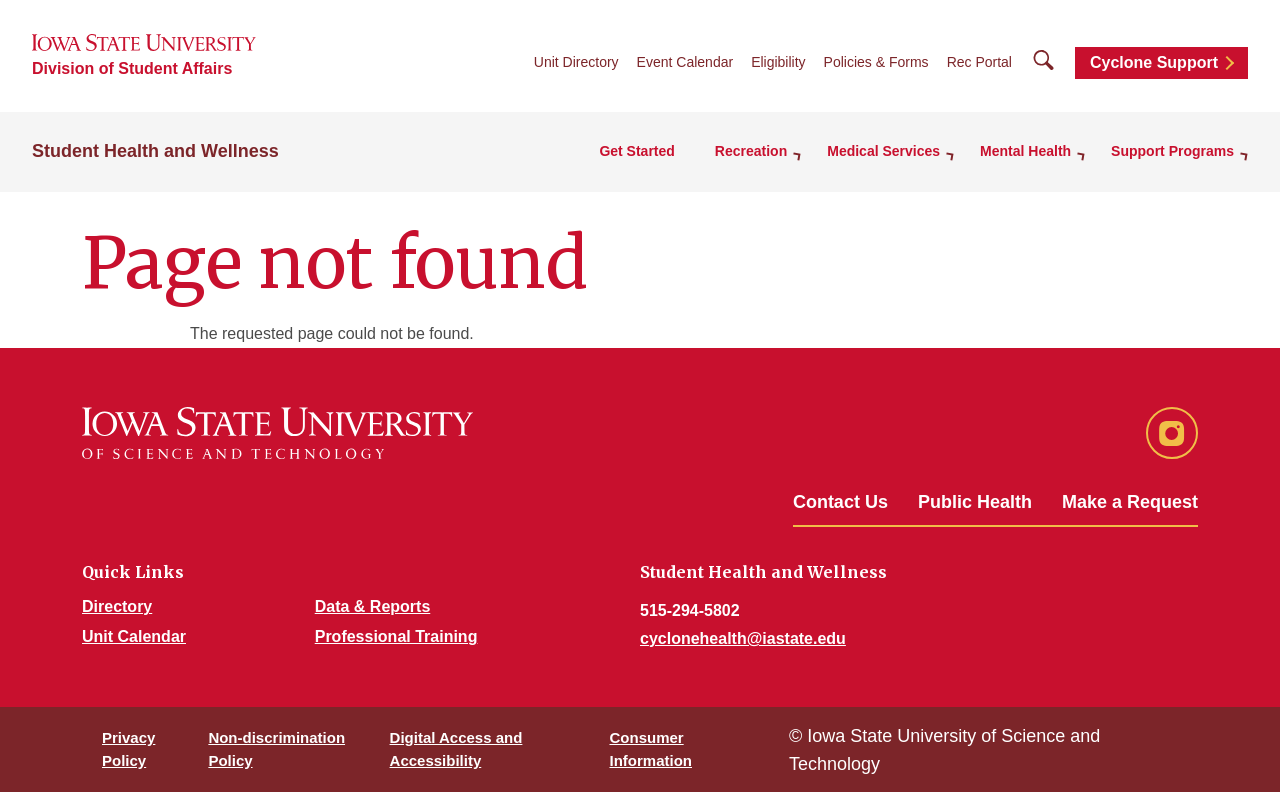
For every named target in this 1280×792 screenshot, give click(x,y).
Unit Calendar (134, 636)
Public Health (975, 502)
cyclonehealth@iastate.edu (743, 638)
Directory (117, 606)
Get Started (636, 151)
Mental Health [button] (1025, 151)
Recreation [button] (751, 151)
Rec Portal (979, 62)
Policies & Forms (876, 62)
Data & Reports (373, 606)
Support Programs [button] (1172, 151)
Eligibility (778, 62)
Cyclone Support (1154, 62)
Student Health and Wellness (155, 151)
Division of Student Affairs (132, 68)
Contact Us (840, 502)
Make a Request (1130, 502)
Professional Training (396, 636)
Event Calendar (685, 62)
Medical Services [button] (883, 151)
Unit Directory (576, 62)
